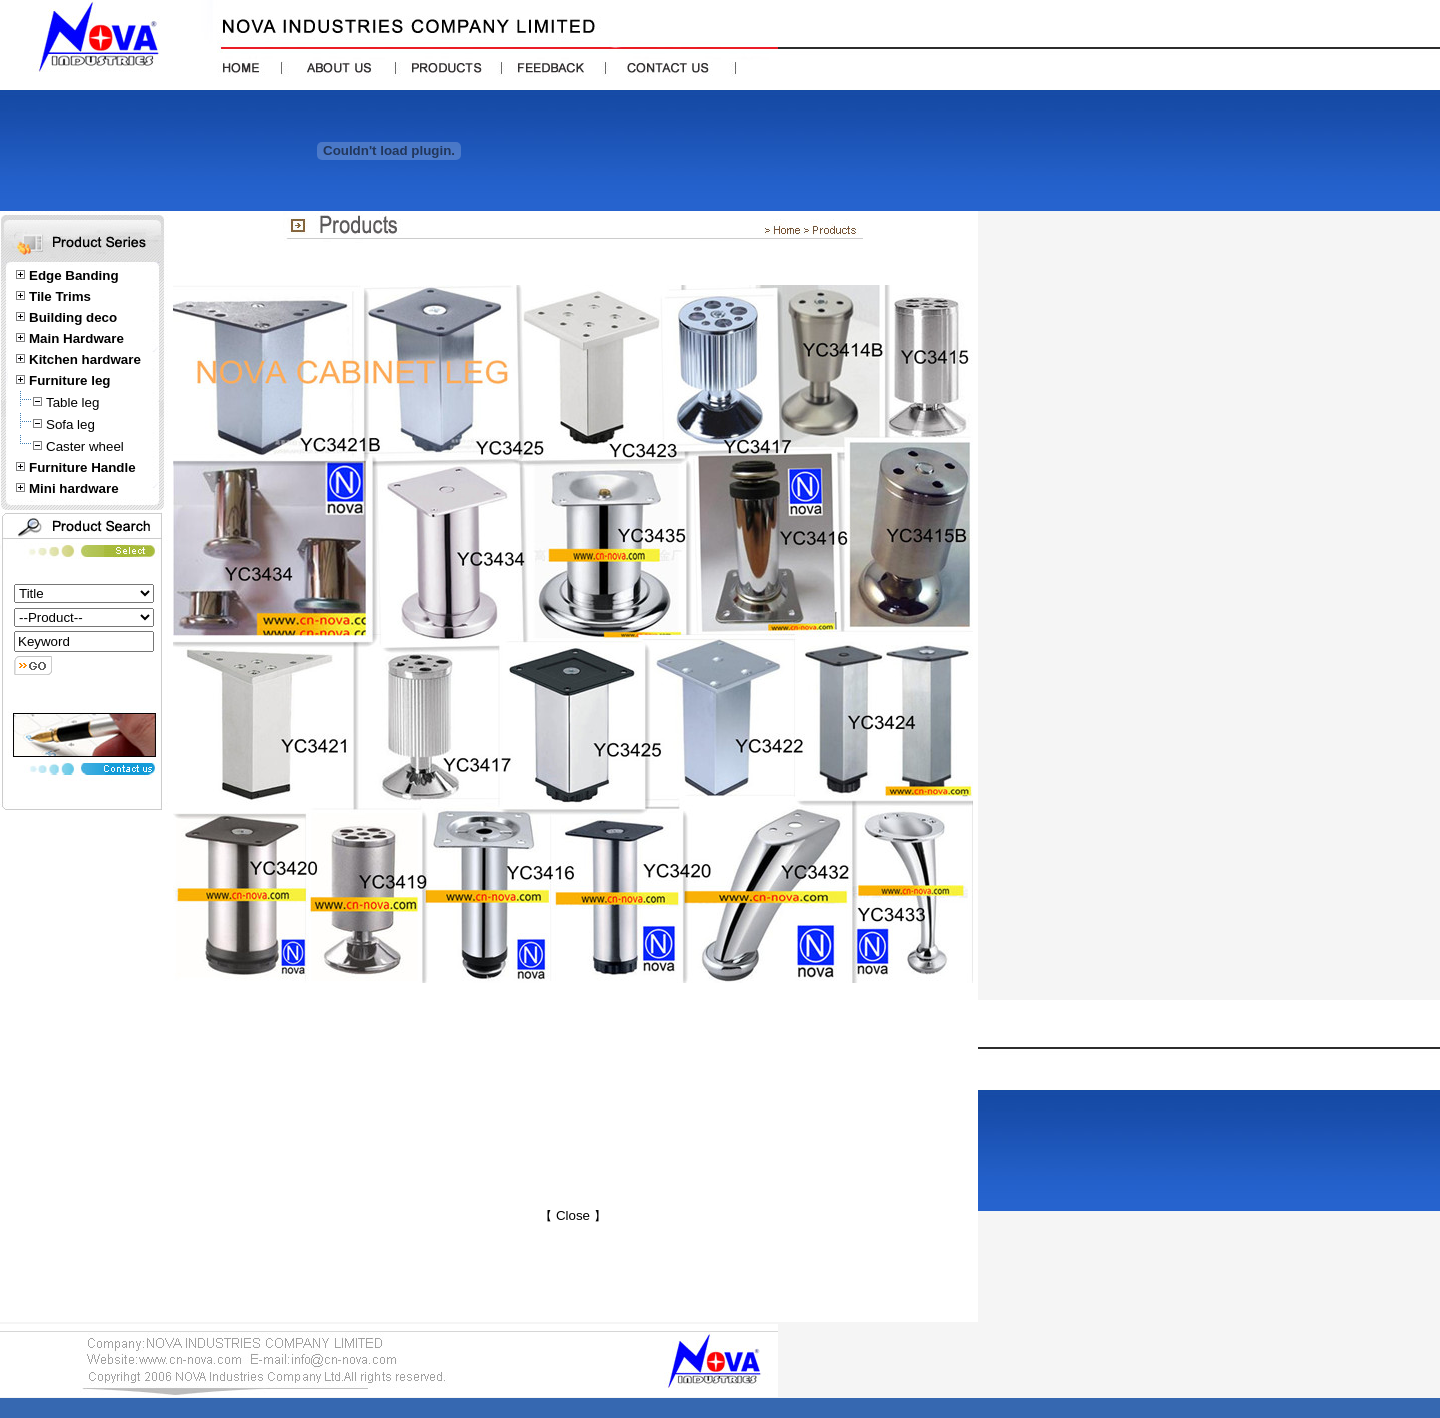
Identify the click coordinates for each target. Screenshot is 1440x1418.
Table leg (72, 402)
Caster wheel (85, 446)
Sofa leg (70, 424)
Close (572, 1215)
